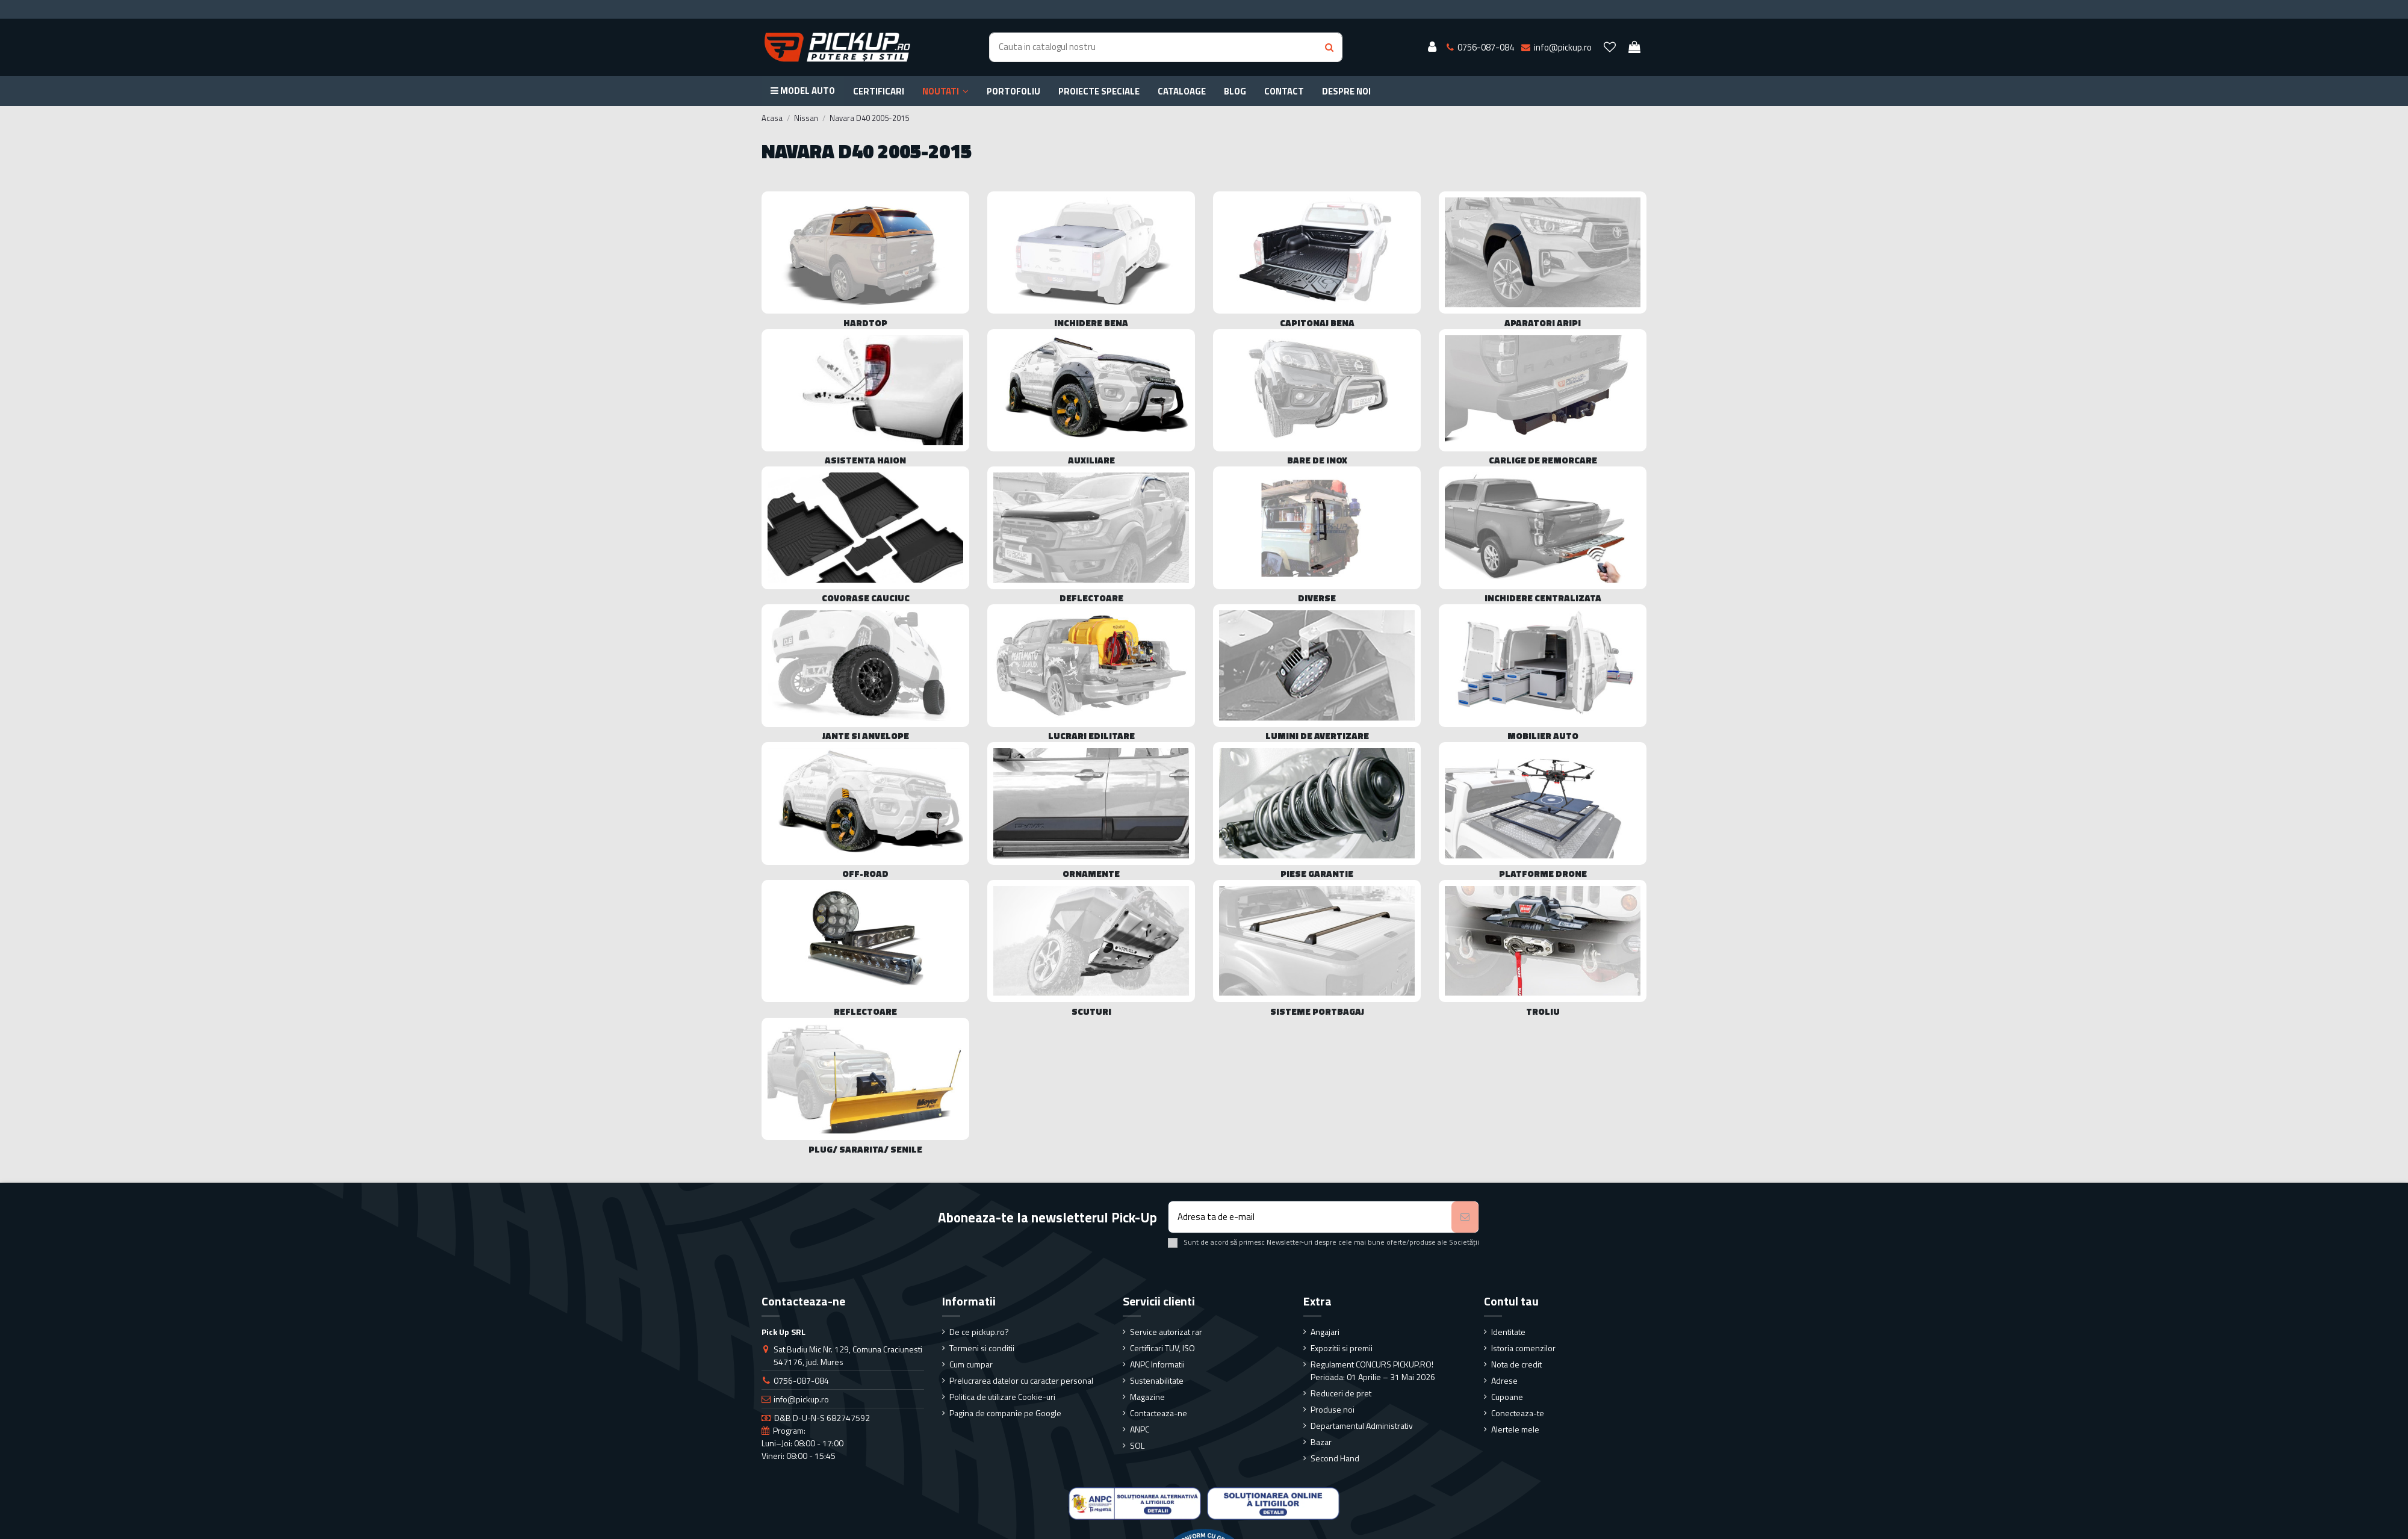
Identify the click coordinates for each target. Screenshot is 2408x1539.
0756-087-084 (801, 1380)
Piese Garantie (1316, 874)
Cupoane (1507, 1396)
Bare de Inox (1317, 460)
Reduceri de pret (1341, 1393)
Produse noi (1332, 1409)
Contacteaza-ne (1158, 1413)
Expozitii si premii (1342, 1348)
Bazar (1321, 1441)
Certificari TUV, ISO (1162, 1348)
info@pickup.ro (801, 1399)
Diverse (1317, 598)
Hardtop (865, 323)
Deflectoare (1091, 598)
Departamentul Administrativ (1362, 1425)
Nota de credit (1516, 1364)
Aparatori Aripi (1542, 323)
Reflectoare (865, 1011)
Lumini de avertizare (1317, 736)
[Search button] (1329, 47)
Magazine (1147, 1396)
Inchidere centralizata (1543, 598)
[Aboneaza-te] (1465, 1217)
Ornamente (1091, 874)
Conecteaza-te (1517, 1413)
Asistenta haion (865, 460)
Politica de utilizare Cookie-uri (1002, 1396)
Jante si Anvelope (865, 736)
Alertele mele (1515, 1429)
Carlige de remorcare (1543, 460)
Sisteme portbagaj (1317, 1011)
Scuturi (1091, 1011)
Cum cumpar (971, 1364)
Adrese (1504, 1380)
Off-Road (865, 874)
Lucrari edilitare (1091, 736)
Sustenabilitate (1157, 1380)
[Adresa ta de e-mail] (1310, 1217)
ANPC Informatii (1157, 1364)
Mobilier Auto (1542, 736)
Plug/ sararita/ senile (865, 1149)
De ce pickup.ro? (979, 1331)
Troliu (1543, 1011)
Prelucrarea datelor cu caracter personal (1021, 1380)
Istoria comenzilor (1523, 1348)
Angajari (1325, 1331)
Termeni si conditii (981, 1348)
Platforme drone (1543, 874)
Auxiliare (1091, 460)
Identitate (1508, 1331)
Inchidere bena (1091, 323)
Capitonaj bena (1317, 323)
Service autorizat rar (1166, 1331)
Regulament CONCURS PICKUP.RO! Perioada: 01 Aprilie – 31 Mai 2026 (1373, 1370)
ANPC (1139, 1429)
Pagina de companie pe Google (1005, 1413)
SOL (1137, 1445)
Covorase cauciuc (866, 598)
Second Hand (1335, 1458)
